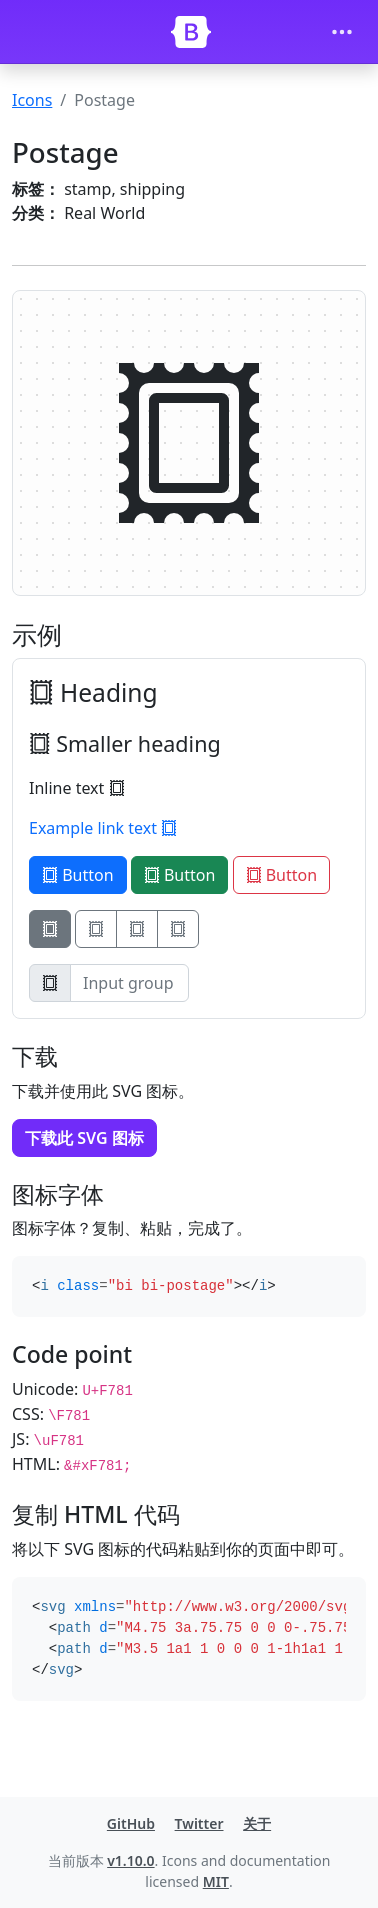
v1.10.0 (130, 1860)
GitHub (131, 1823)
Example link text (103, 828)
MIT (216, 1881)
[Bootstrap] (191, 32)
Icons (32, 100)
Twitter (199, 1823)
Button (78, 875)
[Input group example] (129, 983)
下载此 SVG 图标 (84, 1138)
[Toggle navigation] (342, 32)
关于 (257, 1823)
